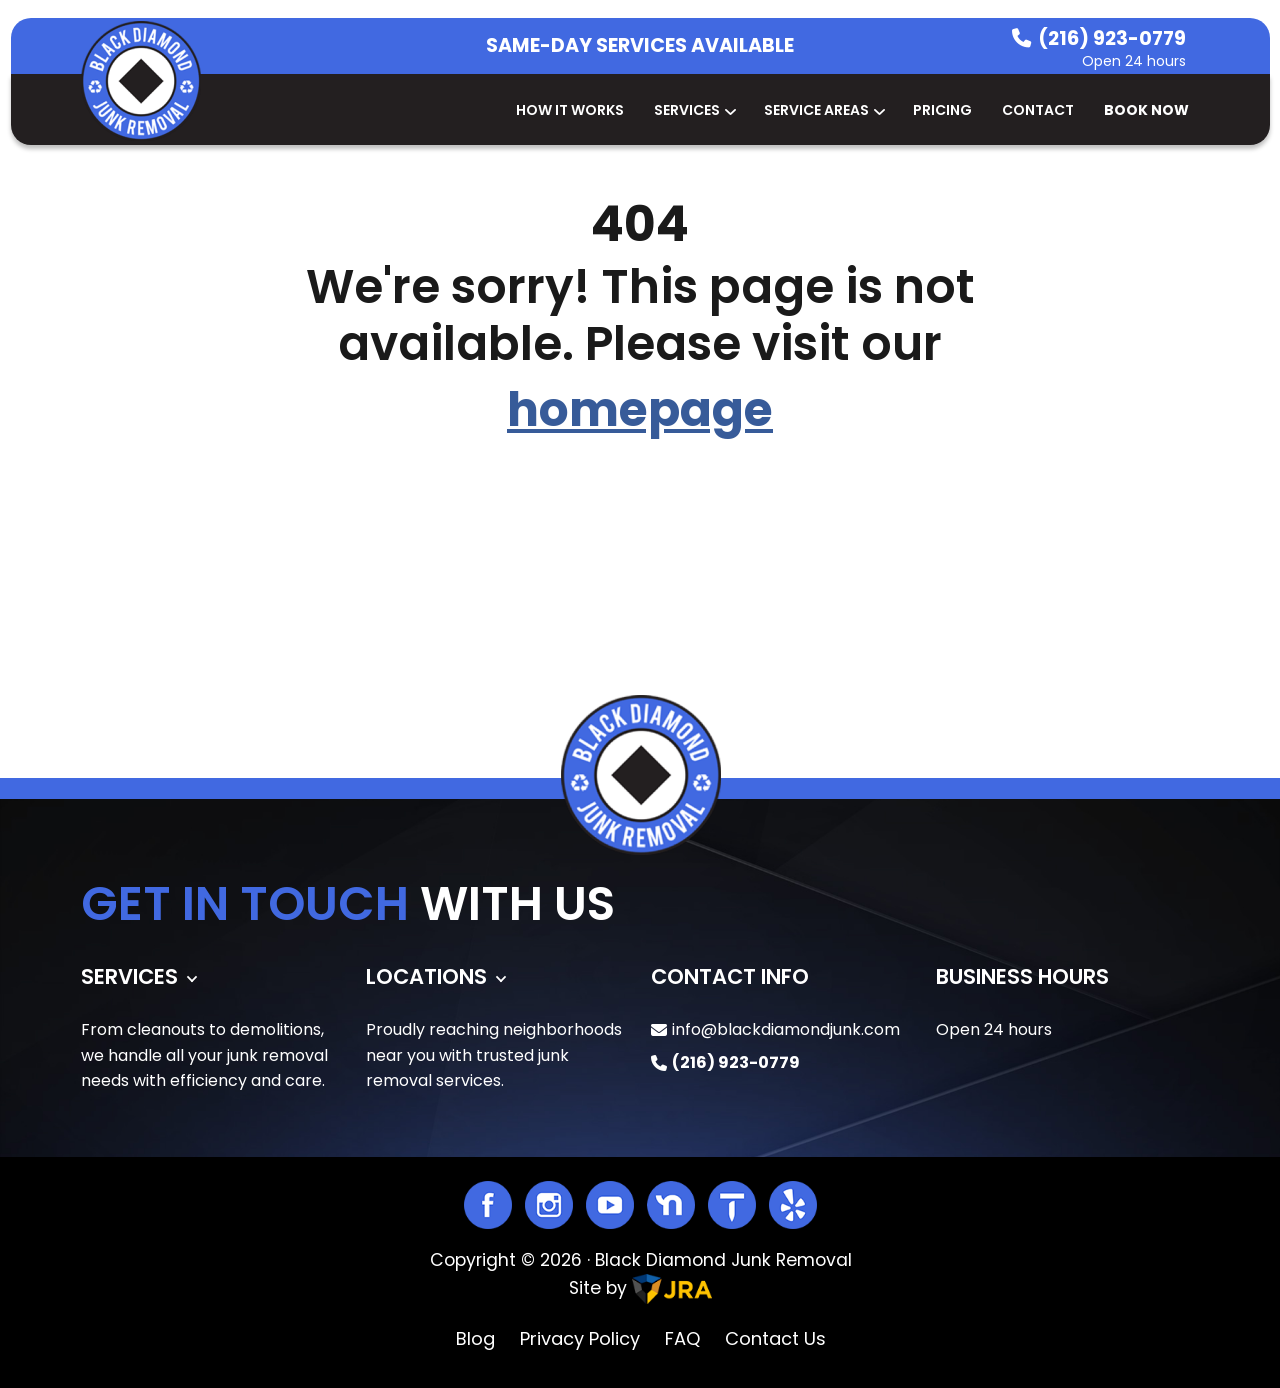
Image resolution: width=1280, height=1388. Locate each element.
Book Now (1146, 110)
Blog (475, 1338)
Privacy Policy (580, 1338)
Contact (1038, 110)
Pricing (942, 110)
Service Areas (823, 110)
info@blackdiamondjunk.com (786, 1029)
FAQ (682, 1338)
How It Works (570, 110)
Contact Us (775, 1338)
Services (694, 110)
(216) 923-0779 (1112, 38)
